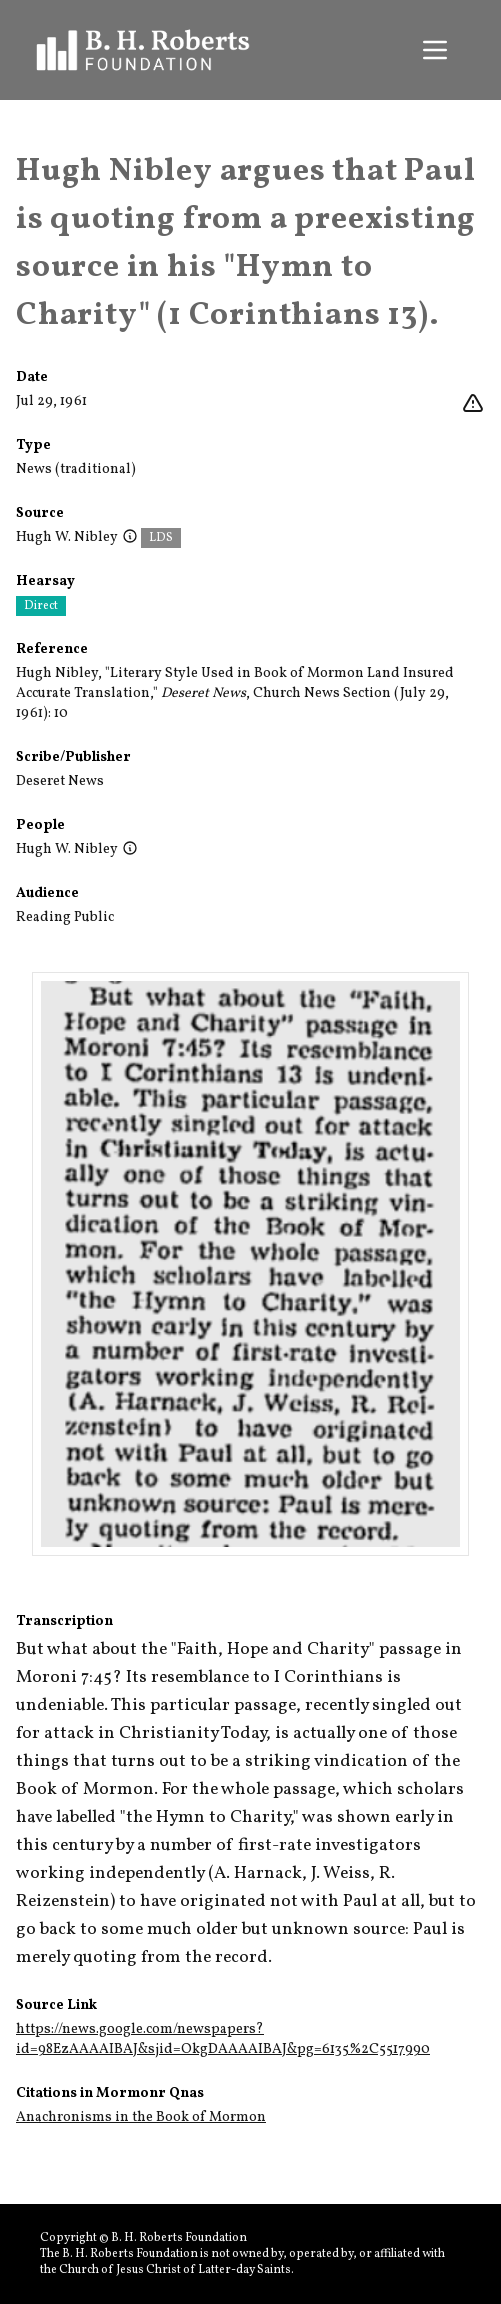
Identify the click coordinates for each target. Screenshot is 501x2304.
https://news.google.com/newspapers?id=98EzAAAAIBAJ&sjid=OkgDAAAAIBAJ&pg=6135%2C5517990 (223, 2039)
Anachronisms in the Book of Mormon (141, 2117)
